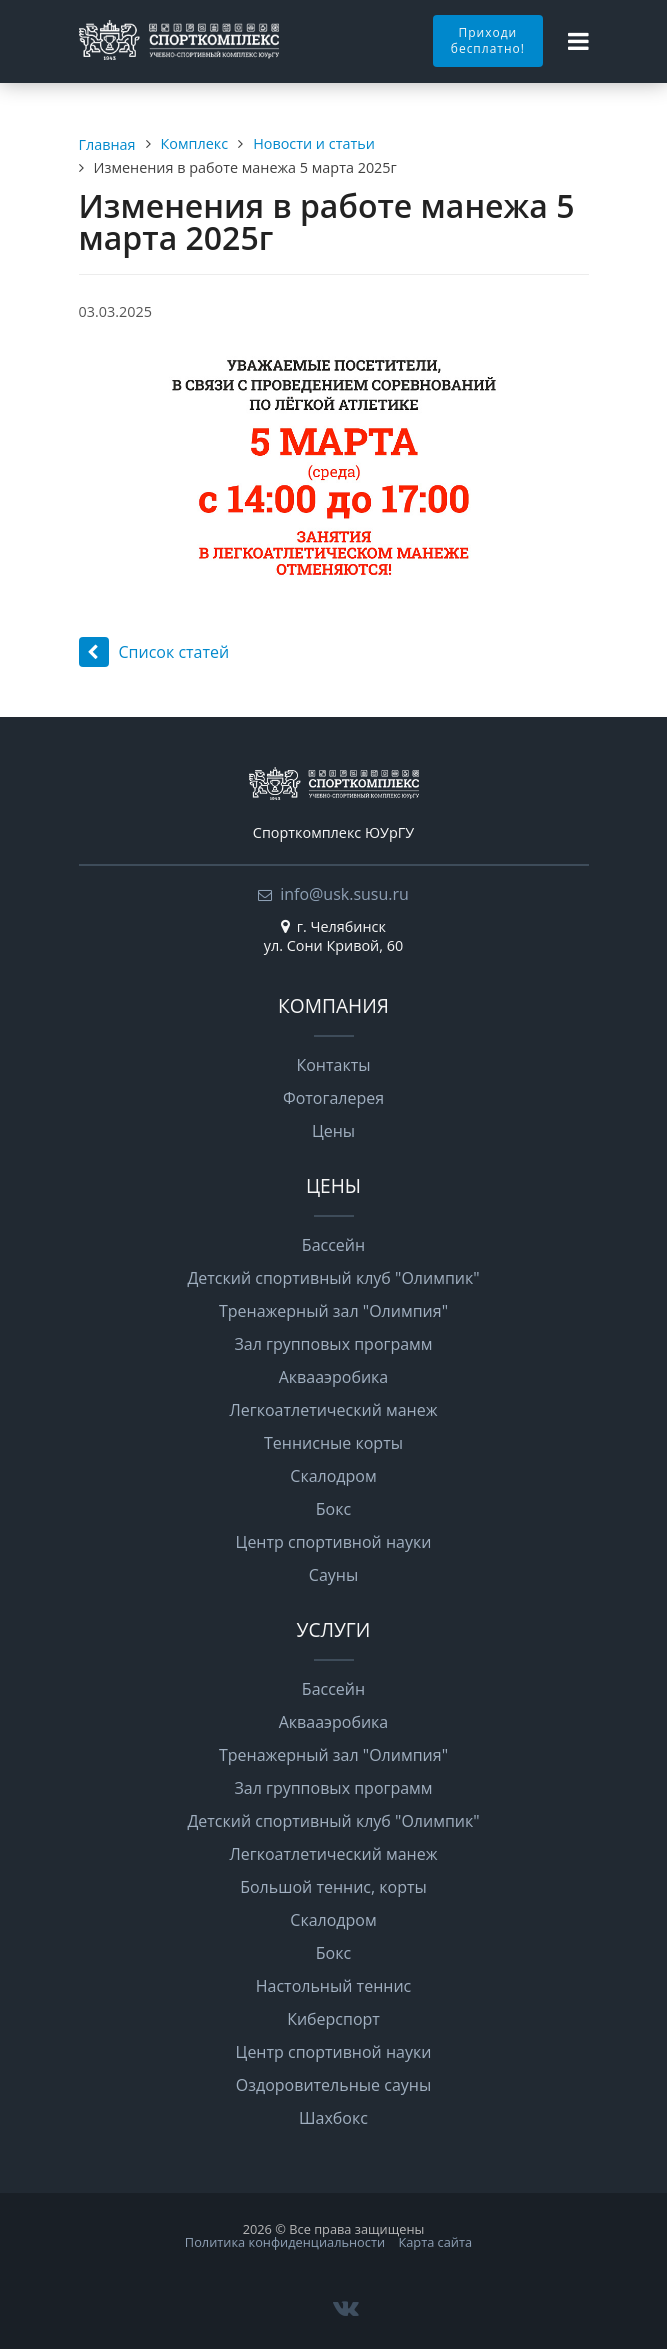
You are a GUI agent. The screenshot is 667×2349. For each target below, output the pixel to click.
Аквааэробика (334, 1377)
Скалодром (333, 1476)
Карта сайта (435, 2242)
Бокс (333, 1509)
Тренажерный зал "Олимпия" (333, 1311)
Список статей (154, 652)
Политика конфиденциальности (285, 2242)
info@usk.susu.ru (344, 894)
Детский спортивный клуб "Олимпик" (333, 1278)
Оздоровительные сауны (333, 2085)
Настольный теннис (333, 1986)
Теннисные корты (333, 1443)
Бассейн (333, 1245)
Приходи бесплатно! (488, 40)
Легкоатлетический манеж (334, 1410)
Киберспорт (333, 2019)
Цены (333, 1131)
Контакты (333, 1065)
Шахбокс (333, 2118)
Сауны (333, 1575)
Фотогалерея (333, 1098)
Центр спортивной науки (334, 1542)
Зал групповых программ (333, 1344)
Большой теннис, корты (333, 1887)
